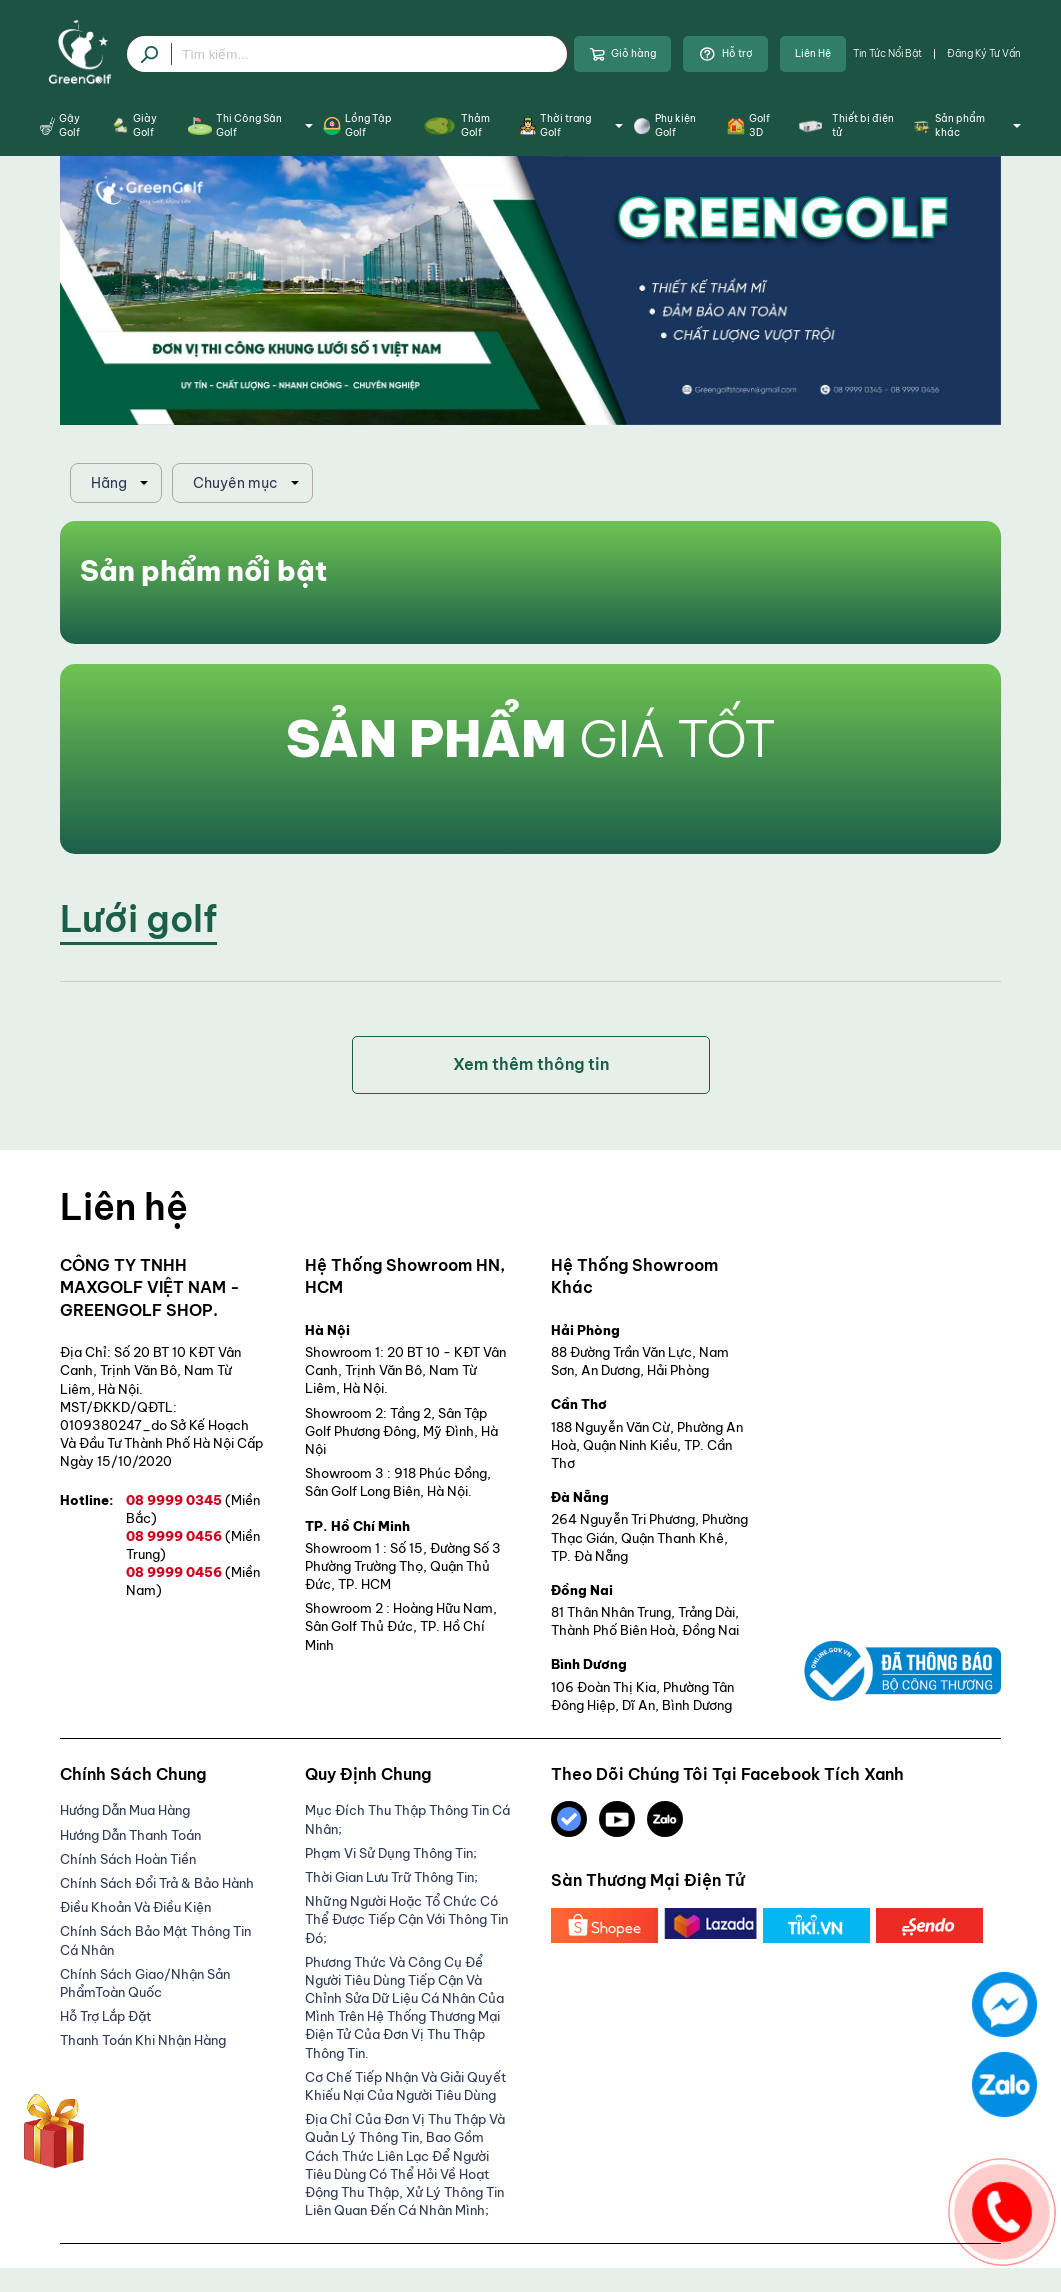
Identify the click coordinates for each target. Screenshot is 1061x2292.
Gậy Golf (60, 125)
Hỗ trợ (725, 54)
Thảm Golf (455, 125)
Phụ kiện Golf (664, 125)
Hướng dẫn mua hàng (125, 1810)
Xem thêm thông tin (531, 1064)
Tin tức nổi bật (887, 53)
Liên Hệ (813, 53)
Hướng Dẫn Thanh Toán (130, 1835)
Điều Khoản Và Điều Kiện (135, 1907)
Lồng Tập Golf (357, 125)
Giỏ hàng (622, 54)
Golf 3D (748, 125)
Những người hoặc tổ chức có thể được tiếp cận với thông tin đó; (406, 1919)
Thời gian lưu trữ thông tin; (391, 1877)
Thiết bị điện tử (844, 125)
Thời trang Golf (571, 125)
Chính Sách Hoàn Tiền (128, 1859)
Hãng (109, 483)
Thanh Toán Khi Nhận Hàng (143, 2040)
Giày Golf (134, 125)
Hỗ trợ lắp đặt (106, 2016)
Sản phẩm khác (967, 125)
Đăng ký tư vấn (984, 53)
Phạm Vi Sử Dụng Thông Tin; (391, 1853)
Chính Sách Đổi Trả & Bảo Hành (157, 1883)
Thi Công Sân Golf (250, 125)
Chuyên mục (235, 483)
